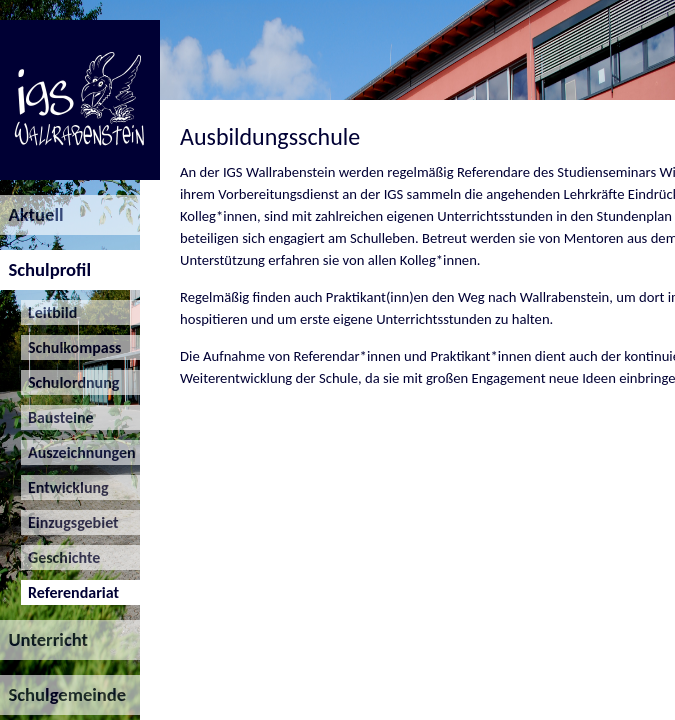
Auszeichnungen (78, 452)
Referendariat (70, 592)
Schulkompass (71, 347)
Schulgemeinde (63, 694)
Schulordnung (70, 382)
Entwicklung (65, 487)
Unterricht (44, 639)
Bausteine (57, 417)
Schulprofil (45, 269)
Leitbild (49, 312)
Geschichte (61, 557)
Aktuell (32, 214)
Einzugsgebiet (70, 522)
